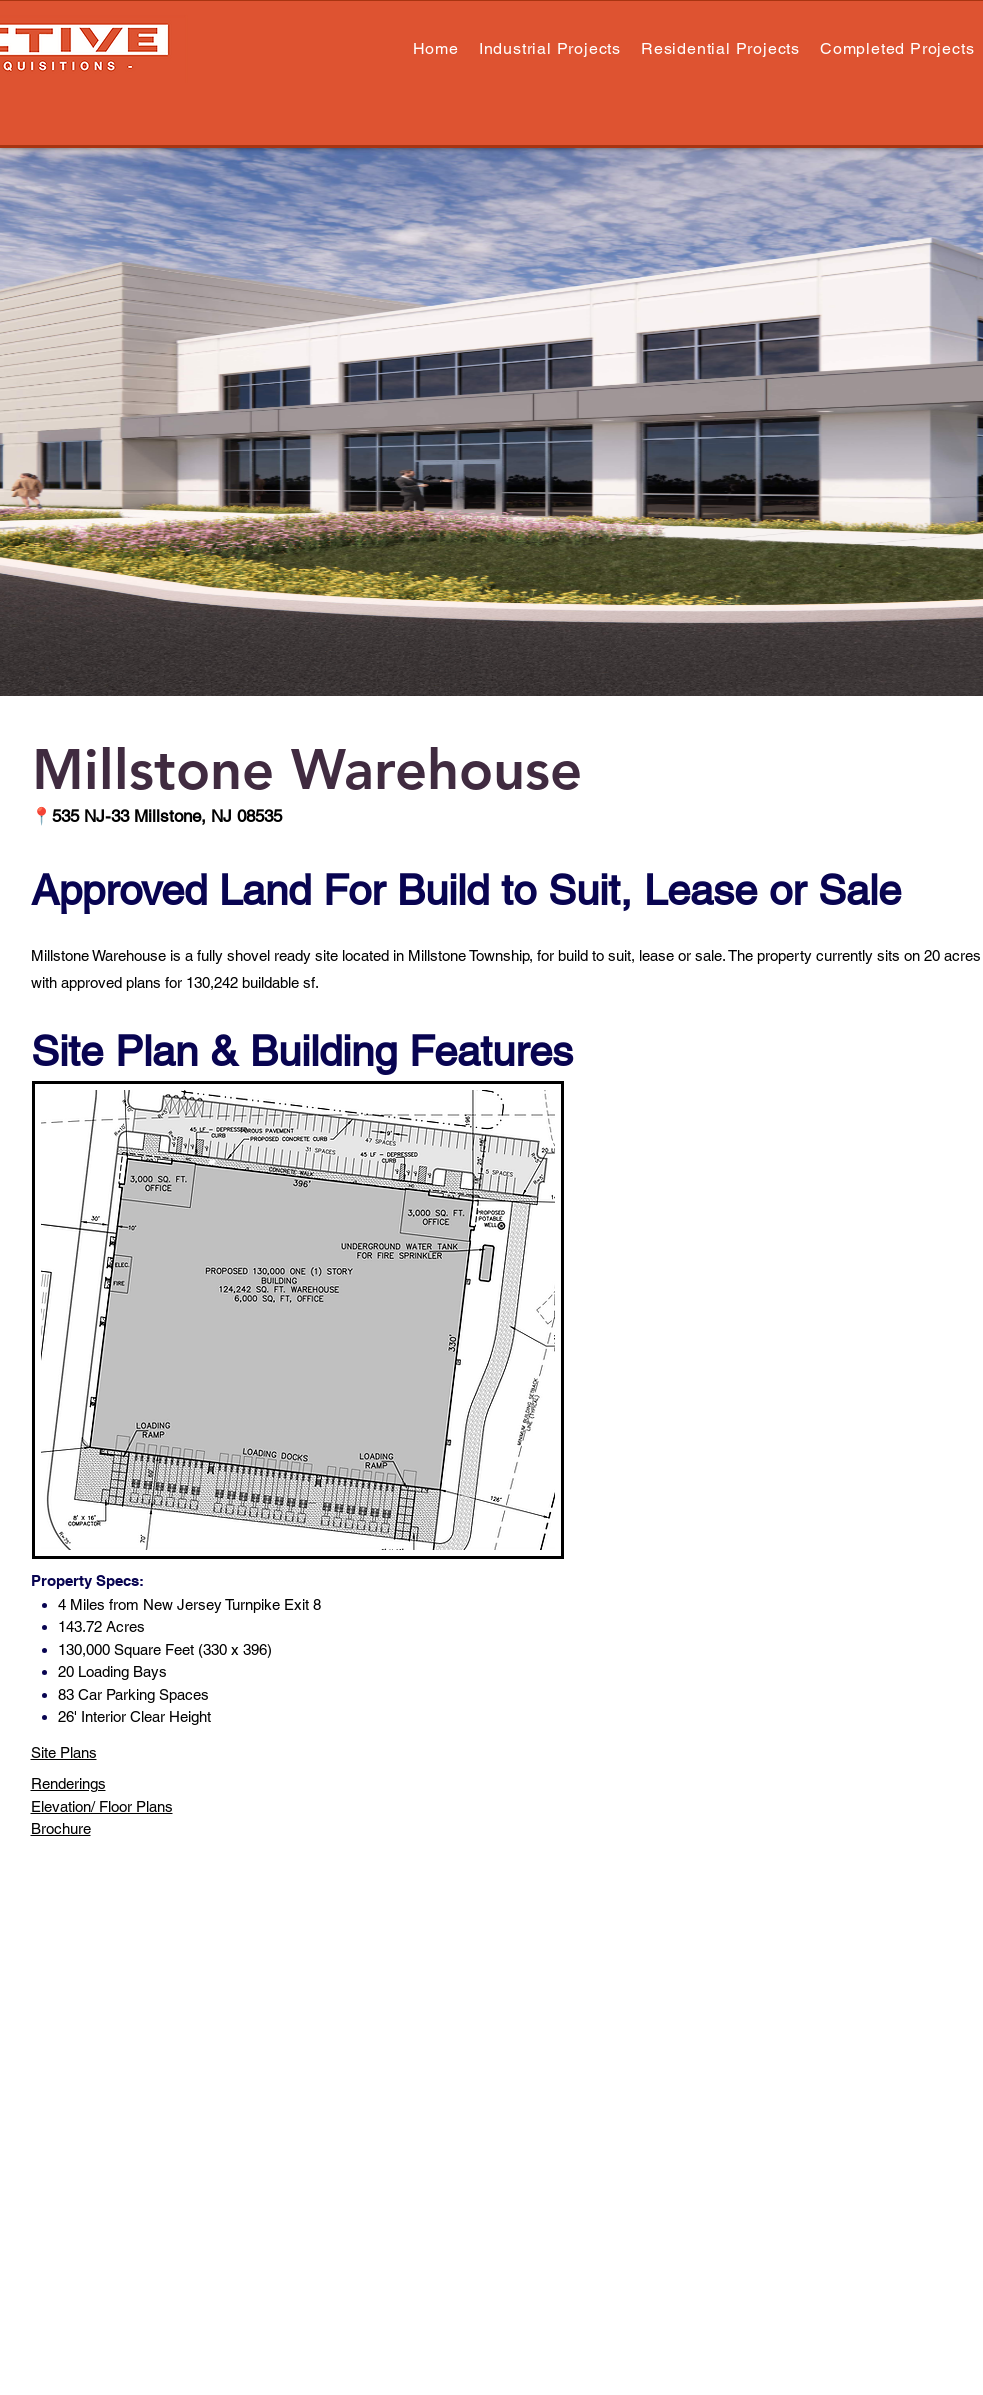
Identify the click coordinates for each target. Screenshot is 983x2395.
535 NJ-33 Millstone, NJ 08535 (167, 816)
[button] (720, 48)
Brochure (61, 1828)
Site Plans (64, 1752)
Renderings (68, 1783)
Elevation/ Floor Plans (102, 1806)
